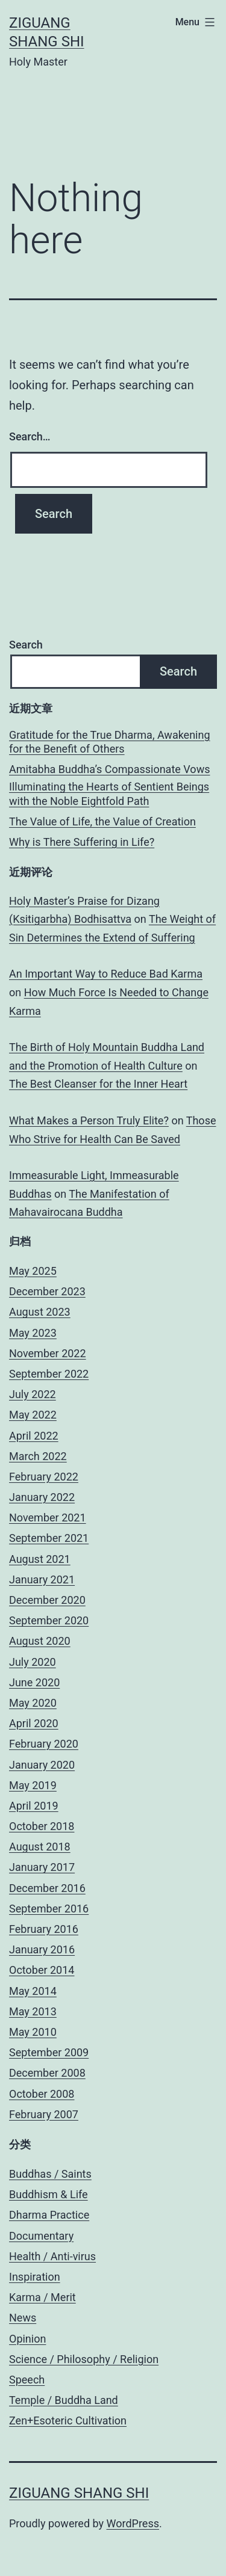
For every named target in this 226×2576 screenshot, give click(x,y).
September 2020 (49, 1620)
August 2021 (40, 1559)
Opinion (27, 2338)
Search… (30, 436)
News (22, 2317)
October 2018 (41, 1826)
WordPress (133, 2523)
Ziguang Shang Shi (79, 2493)
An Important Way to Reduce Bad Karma (105, 973)
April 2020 (33, 1723)
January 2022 (42, 1497)
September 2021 (49, 1538)
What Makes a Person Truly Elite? (89, 1120)
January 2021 (42, 1579)
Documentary (41, 2235)
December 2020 (47, 1600)
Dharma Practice (49, 2214)
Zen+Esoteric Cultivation (68, 2420)
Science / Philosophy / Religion (84, 2359)
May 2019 (33, 1785)
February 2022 (43, 1476)
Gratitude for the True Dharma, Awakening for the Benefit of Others (109, 742)
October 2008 (41, 2094)
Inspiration (34, 2276)
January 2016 (42, 1949)
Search (26, 644)
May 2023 (33, 1333)
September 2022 (49, 1373)
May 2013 (33, 2011)
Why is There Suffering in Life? (81, 842)
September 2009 (49, 2052)
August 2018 (40, 1846)
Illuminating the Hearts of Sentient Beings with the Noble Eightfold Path (109, 793)
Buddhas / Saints (50, 2174)
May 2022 (33, 1414)
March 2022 (38, 1456)
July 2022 (32, 1394)
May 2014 (33, 1991)
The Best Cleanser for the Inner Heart (98, 1083)
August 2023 (40, 1311)
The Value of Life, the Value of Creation (102, 821)
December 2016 (47, 1888)
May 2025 (33, 1271)
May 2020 (33, 1702)
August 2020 (40, 1641)
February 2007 (43, 2114)
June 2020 (34, 1682)
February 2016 (43, 1929)
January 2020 (42, 1764)
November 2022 (47, 1353)
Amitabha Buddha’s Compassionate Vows (109, 769)
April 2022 (33, 1435)
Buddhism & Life (48, 2194)
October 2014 (41, 1970)
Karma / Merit (42, 2297)
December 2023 (47, 1291)
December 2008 (47, 2072)
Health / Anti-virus (52, 2256)
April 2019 (33, 1805)
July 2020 (32, 1662)
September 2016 (49, 1908)
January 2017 (42, 1867)
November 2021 (47, 1517)
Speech (27, 2379)
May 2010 (33, 2032)
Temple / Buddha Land (63, 2400)
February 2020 (43, 1743)
